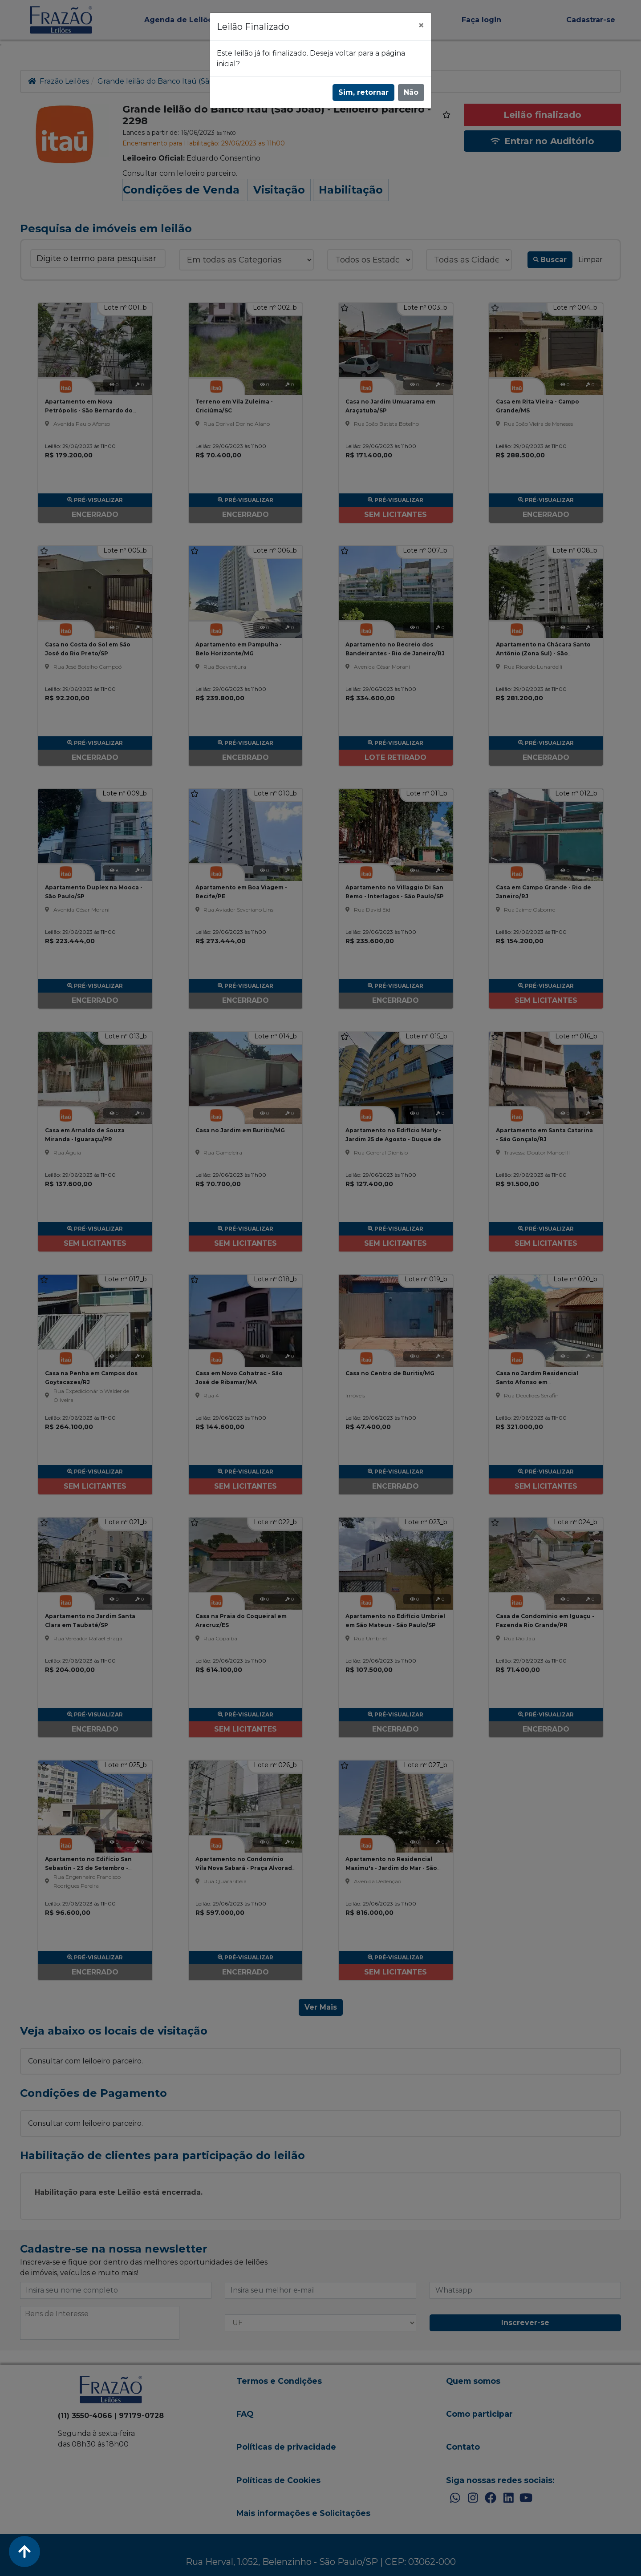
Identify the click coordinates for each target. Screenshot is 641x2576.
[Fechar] (421, 25)
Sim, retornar (363, 92)
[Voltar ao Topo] (24, 2551)
